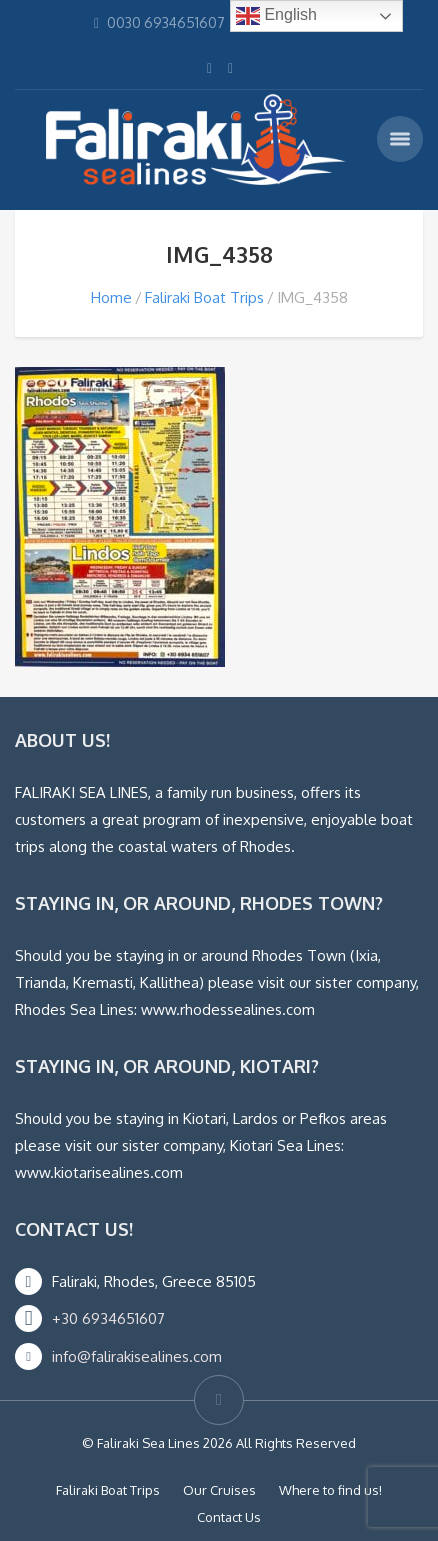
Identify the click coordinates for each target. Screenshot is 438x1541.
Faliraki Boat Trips (204, 297)
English (276, 16)
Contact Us (229, 1517)
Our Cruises (219, 1490)
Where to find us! (330, 1490)
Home (111, 297)
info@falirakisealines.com (137, 1356)
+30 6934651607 (108, 1318)
